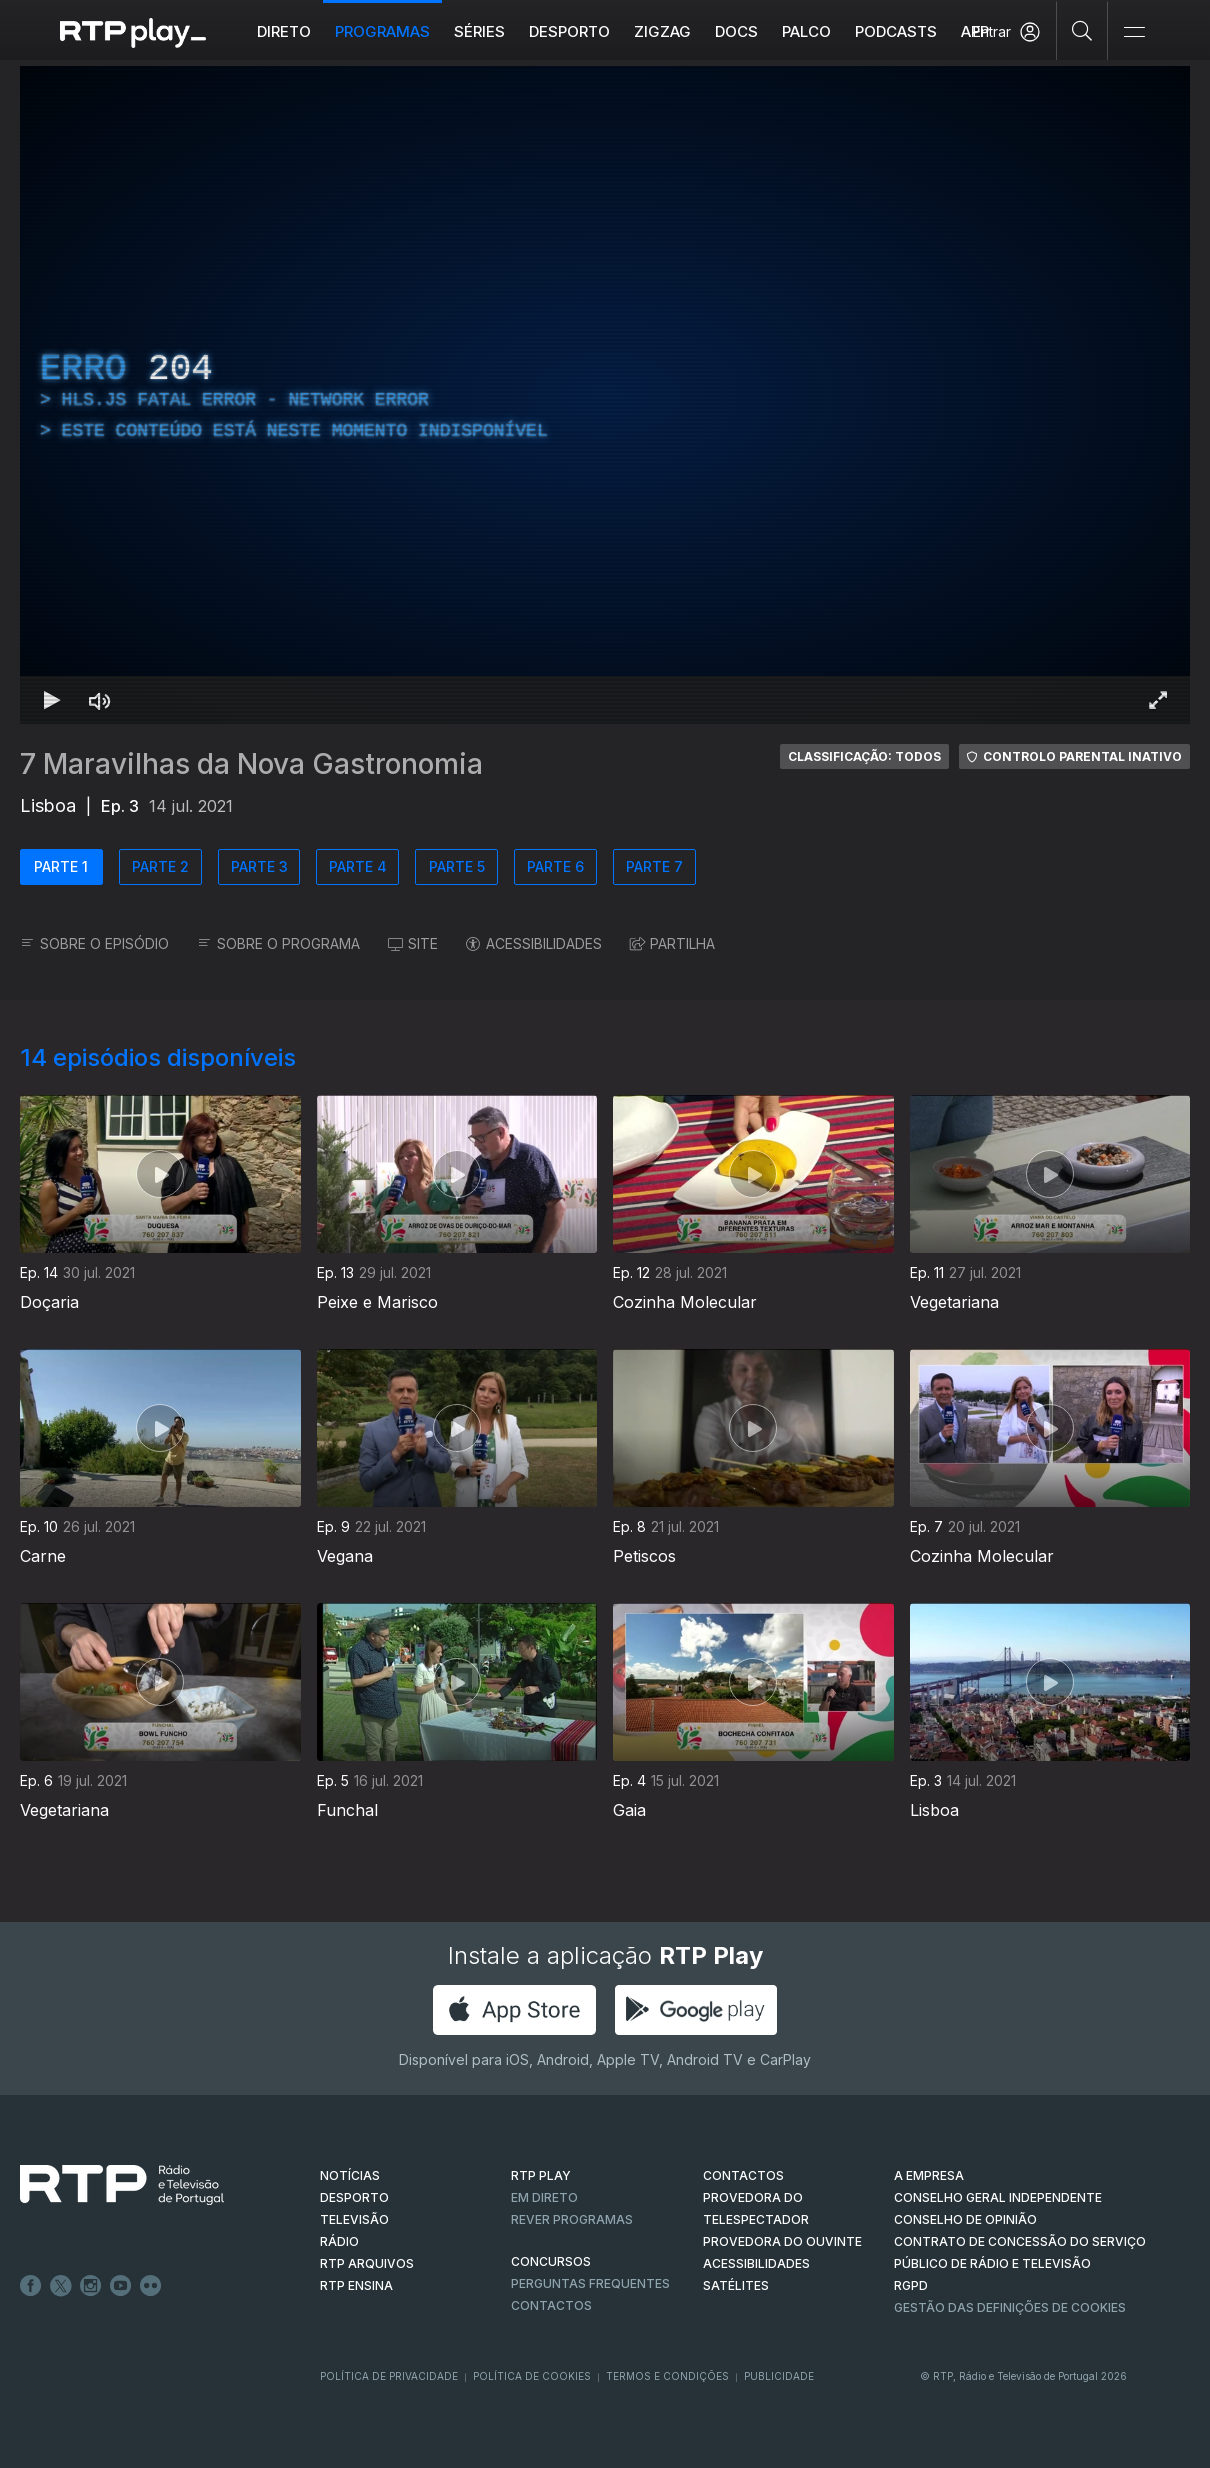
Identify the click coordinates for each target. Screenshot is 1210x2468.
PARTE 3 (259, 866)
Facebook (31, 2286)
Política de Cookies (532, 2376)
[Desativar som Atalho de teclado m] (100, 700)
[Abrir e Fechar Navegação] (1134, 32)
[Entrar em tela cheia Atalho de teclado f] (1158, 700)
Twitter (61, 2286)
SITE (413, 943)
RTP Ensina (356, 2285)
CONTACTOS (743, 2175)
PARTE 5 (457, 866)
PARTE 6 (555, 866)
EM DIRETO (544, 2197)
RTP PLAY (541, 2175)
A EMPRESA (929, 2175)
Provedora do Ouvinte (782, 2241)
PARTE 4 (358, 866)
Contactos (551, 2305)
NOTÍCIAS (350, 2175)
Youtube (121, 2286)
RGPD (911, 2285)
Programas (382, 31)
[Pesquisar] (1082, 30)
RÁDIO (339, 2241)
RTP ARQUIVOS (367, 2263)
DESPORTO (354, 2197)
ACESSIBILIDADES (534, 943)
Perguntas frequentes (590, 2283)
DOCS (736, 31)
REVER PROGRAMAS (572, 2219)
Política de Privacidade (389, 2376)
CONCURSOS (551, 2261)
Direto (284, 31)
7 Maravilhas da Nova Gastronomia (251, 764)
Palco (806, 31)
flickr (151, 2286)
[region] (605, 395)
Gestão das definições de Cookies (1010, 2307)
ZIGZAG (662, 31)
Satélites (736, 2285)
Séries (479, 31)
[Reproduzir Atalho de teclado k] (52, 700)
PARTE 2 (160, 866)
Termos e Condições (667, 2376)
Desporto (569, 31)
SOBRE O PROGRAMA (278, 943)
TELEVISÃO (354, 2219)
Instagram (91, 2286)
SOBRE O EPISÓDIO (94, 943)
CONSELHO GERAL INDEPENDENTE (998, 2197)
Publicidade (779, 2376)
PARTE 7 (654, 866)
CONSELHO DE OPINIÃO (965, 2219)
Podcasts (896, 31)
